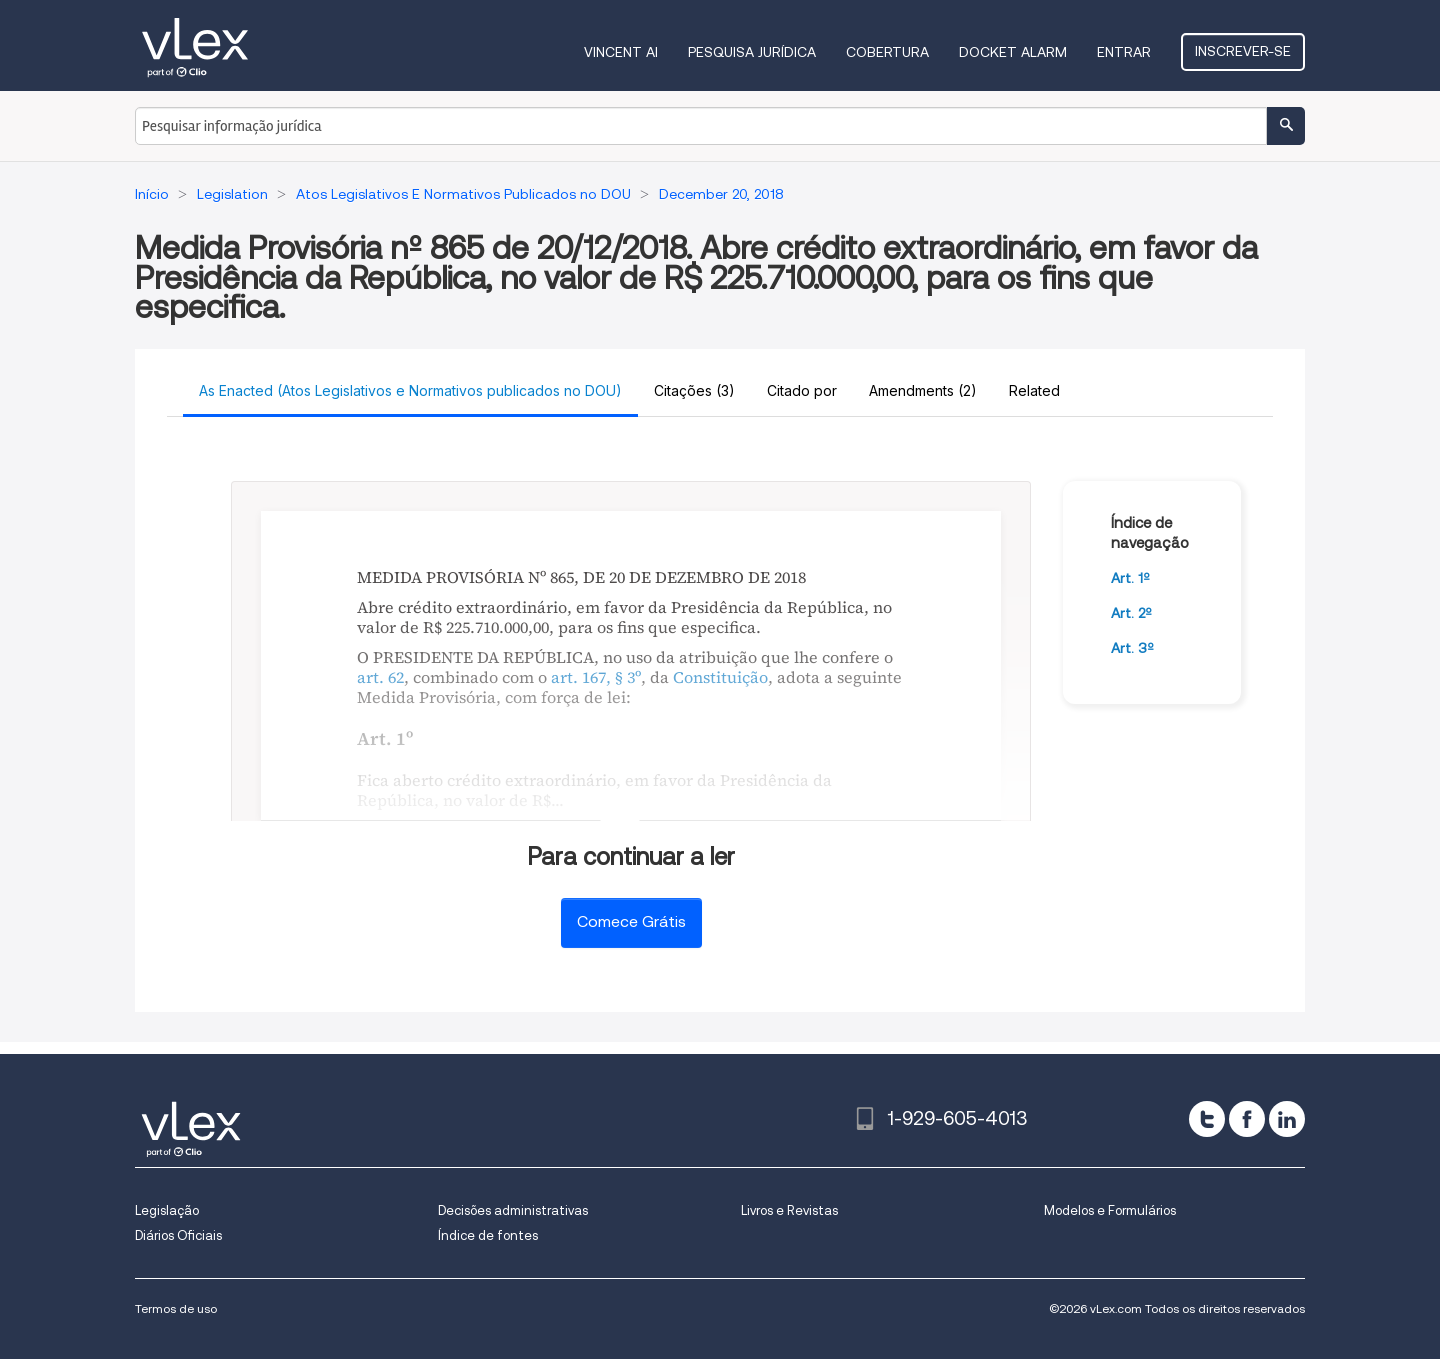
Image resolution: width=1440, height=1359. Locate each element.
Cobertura (887, 52)
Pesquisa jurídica (752, 52)
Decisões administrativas (513, 1210)
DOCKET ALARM (1013, 52)
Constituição (720, 677)
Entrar (1124, 52)
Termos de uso (176, 1308)
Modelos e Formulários (1110, 1210)
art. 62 (380, 677)
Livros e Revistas (789, 1210)
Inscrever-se (1243, 51)
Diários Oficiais (178, 1235)
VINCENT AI (621, 52)
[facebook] (1247, 1119)
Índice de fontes (488, 1235)
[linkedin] (1287, 1119)
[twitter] (1207, 1119)
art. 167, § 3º (596, 677)
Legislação (167, 1210)
